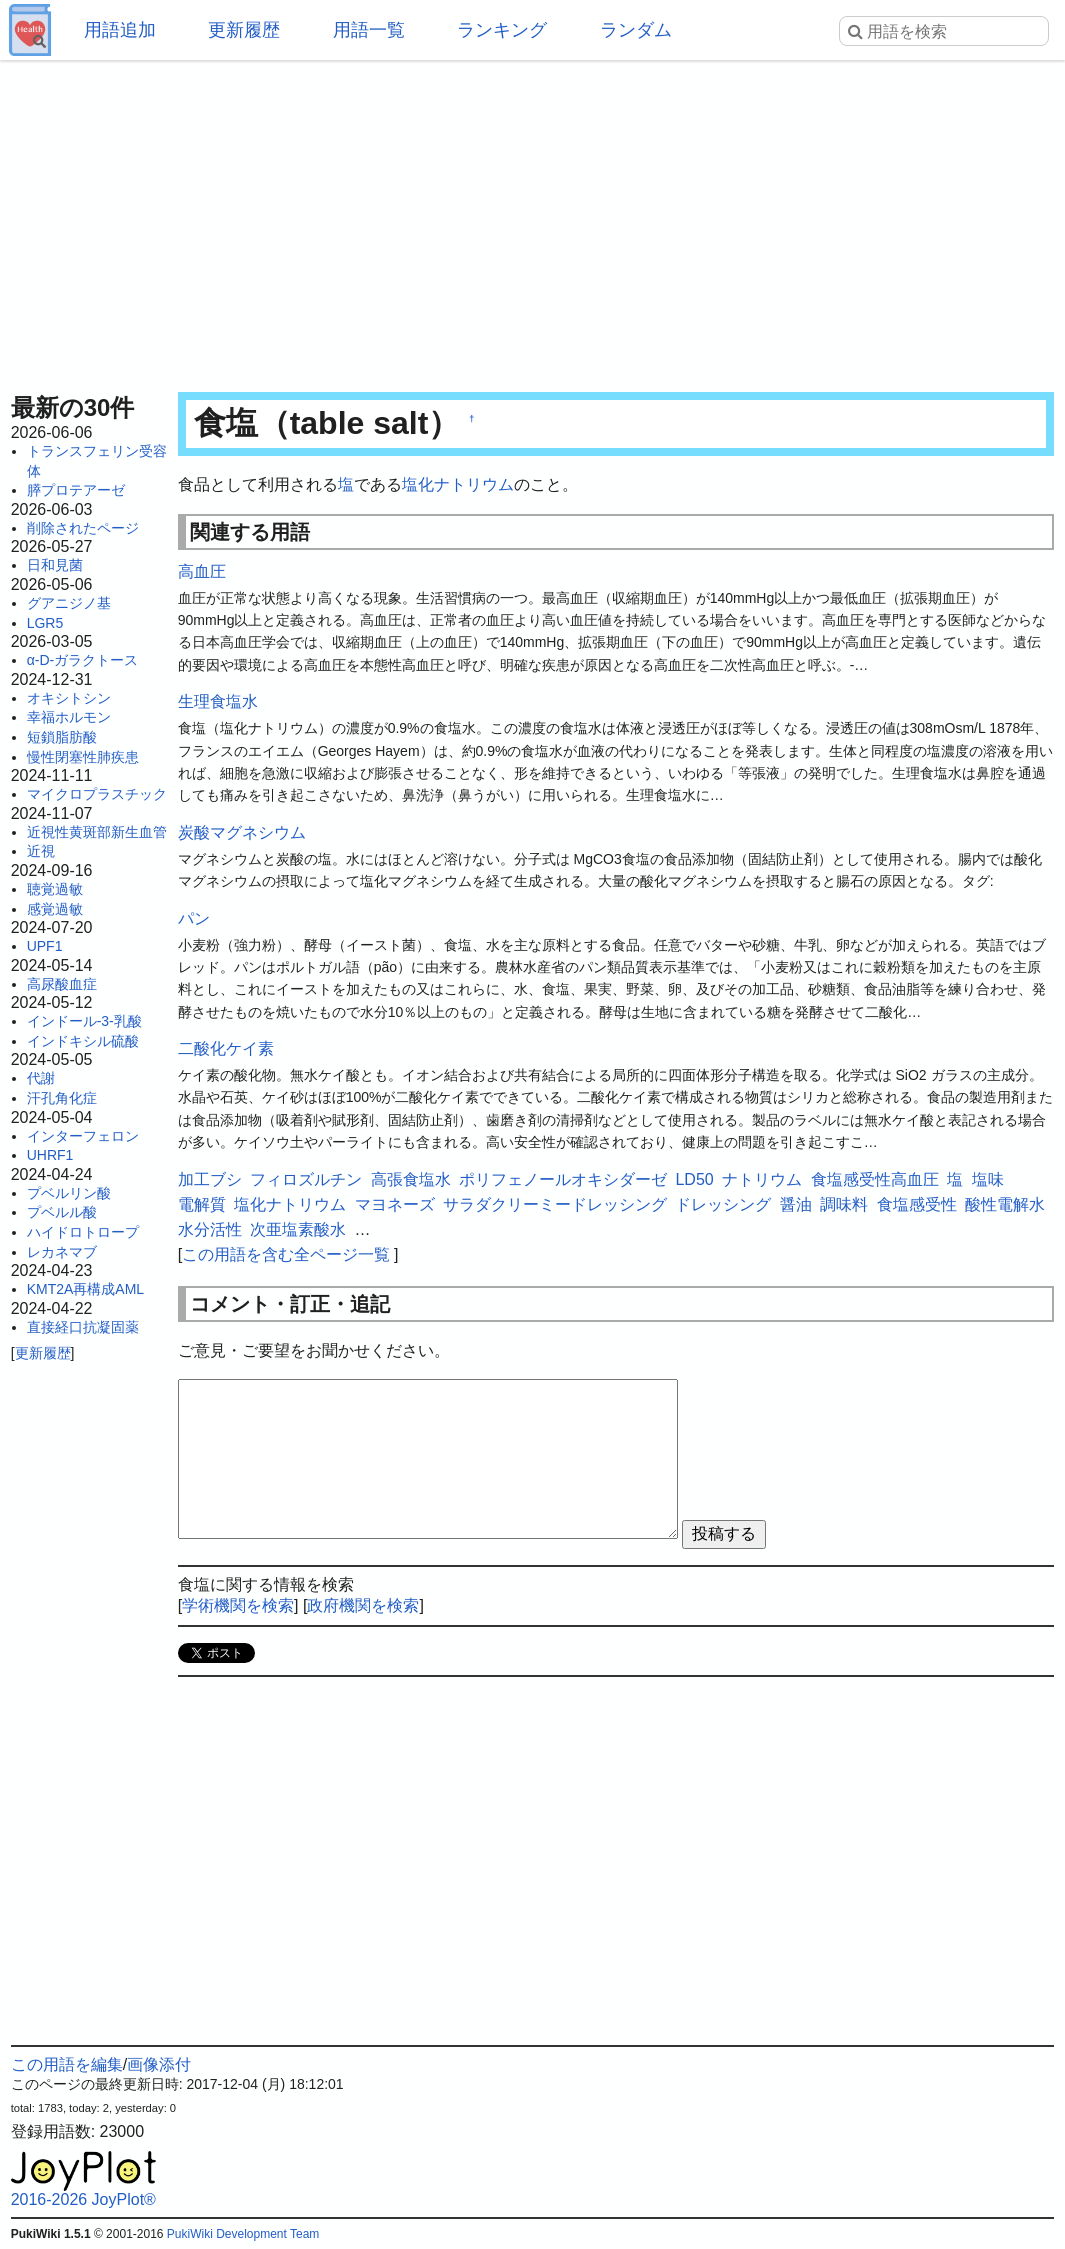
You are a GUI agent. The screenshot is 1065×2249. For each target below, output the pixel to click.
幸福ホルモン (69, 717)
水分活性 (210, 1229)
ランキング (502, 30)
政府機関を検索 (363, 1605)
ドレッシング (723, 1204)
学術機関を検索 (238, 1605)
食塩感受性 (917, 1204)
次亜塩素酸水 (298, 1229)
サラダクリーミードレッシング (555, 1204)
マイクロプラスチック (97, 794)
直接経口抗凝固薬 (83, 1327)
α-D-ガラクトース (83, 660)
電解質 (202, 1204)
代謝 (41, 1078)
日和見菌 (55, 565)
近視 (41, 851)
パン (194, 918)
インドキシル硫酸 (83, 1041)
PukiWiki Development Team (243, 2234)
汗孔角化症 (62, 1098)
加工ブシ (210, 1179)
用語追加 (120, 30)
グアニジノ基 (69, 603)
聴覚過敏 (55, 889)
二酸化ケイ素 (226, 1048)
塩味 (988, 1179)
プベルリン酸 (69, 1193)
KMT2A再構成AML (85, 1289)
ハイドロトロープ (83, 1232)
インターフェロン (83, 1136)
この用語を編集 (67, 2064)
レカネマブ (62, 1252)
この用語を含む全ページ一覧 (286, 1254)
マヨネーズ (395, 1204)
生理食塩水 (218, 701)
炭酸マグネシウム (242, 832)
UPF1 (45, 946)
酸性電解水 (1005, 1204)
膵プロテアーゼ (76, 490)
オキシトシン (69, 698)
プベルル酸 (62, 1212)
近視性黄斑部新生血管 (97, 832)
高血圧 (202, 571)
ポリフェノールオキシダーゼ (563, 1179)
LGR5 (45, 623)
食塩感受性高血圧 (875, 1179)
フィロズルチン (306, 1179)
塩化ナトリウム (458, 484)
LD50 (694, 1179)
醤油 (796, 1204)
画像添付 (159, 2064)
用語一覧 (369, 30)
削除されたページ (83, 528)
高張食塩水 (411, 1179)
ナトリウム (762, 1179)
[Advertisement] (533, 220)
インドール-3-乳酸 (84, 1021)
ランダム (636, 30)
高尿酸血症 (62, 984)
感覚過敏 (55, 909)
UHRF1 (50, 1155)
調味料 (844, 1204)
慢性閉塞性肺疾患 (83, 757)
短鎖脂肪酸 (62, 737)
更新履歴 (244, 30)
